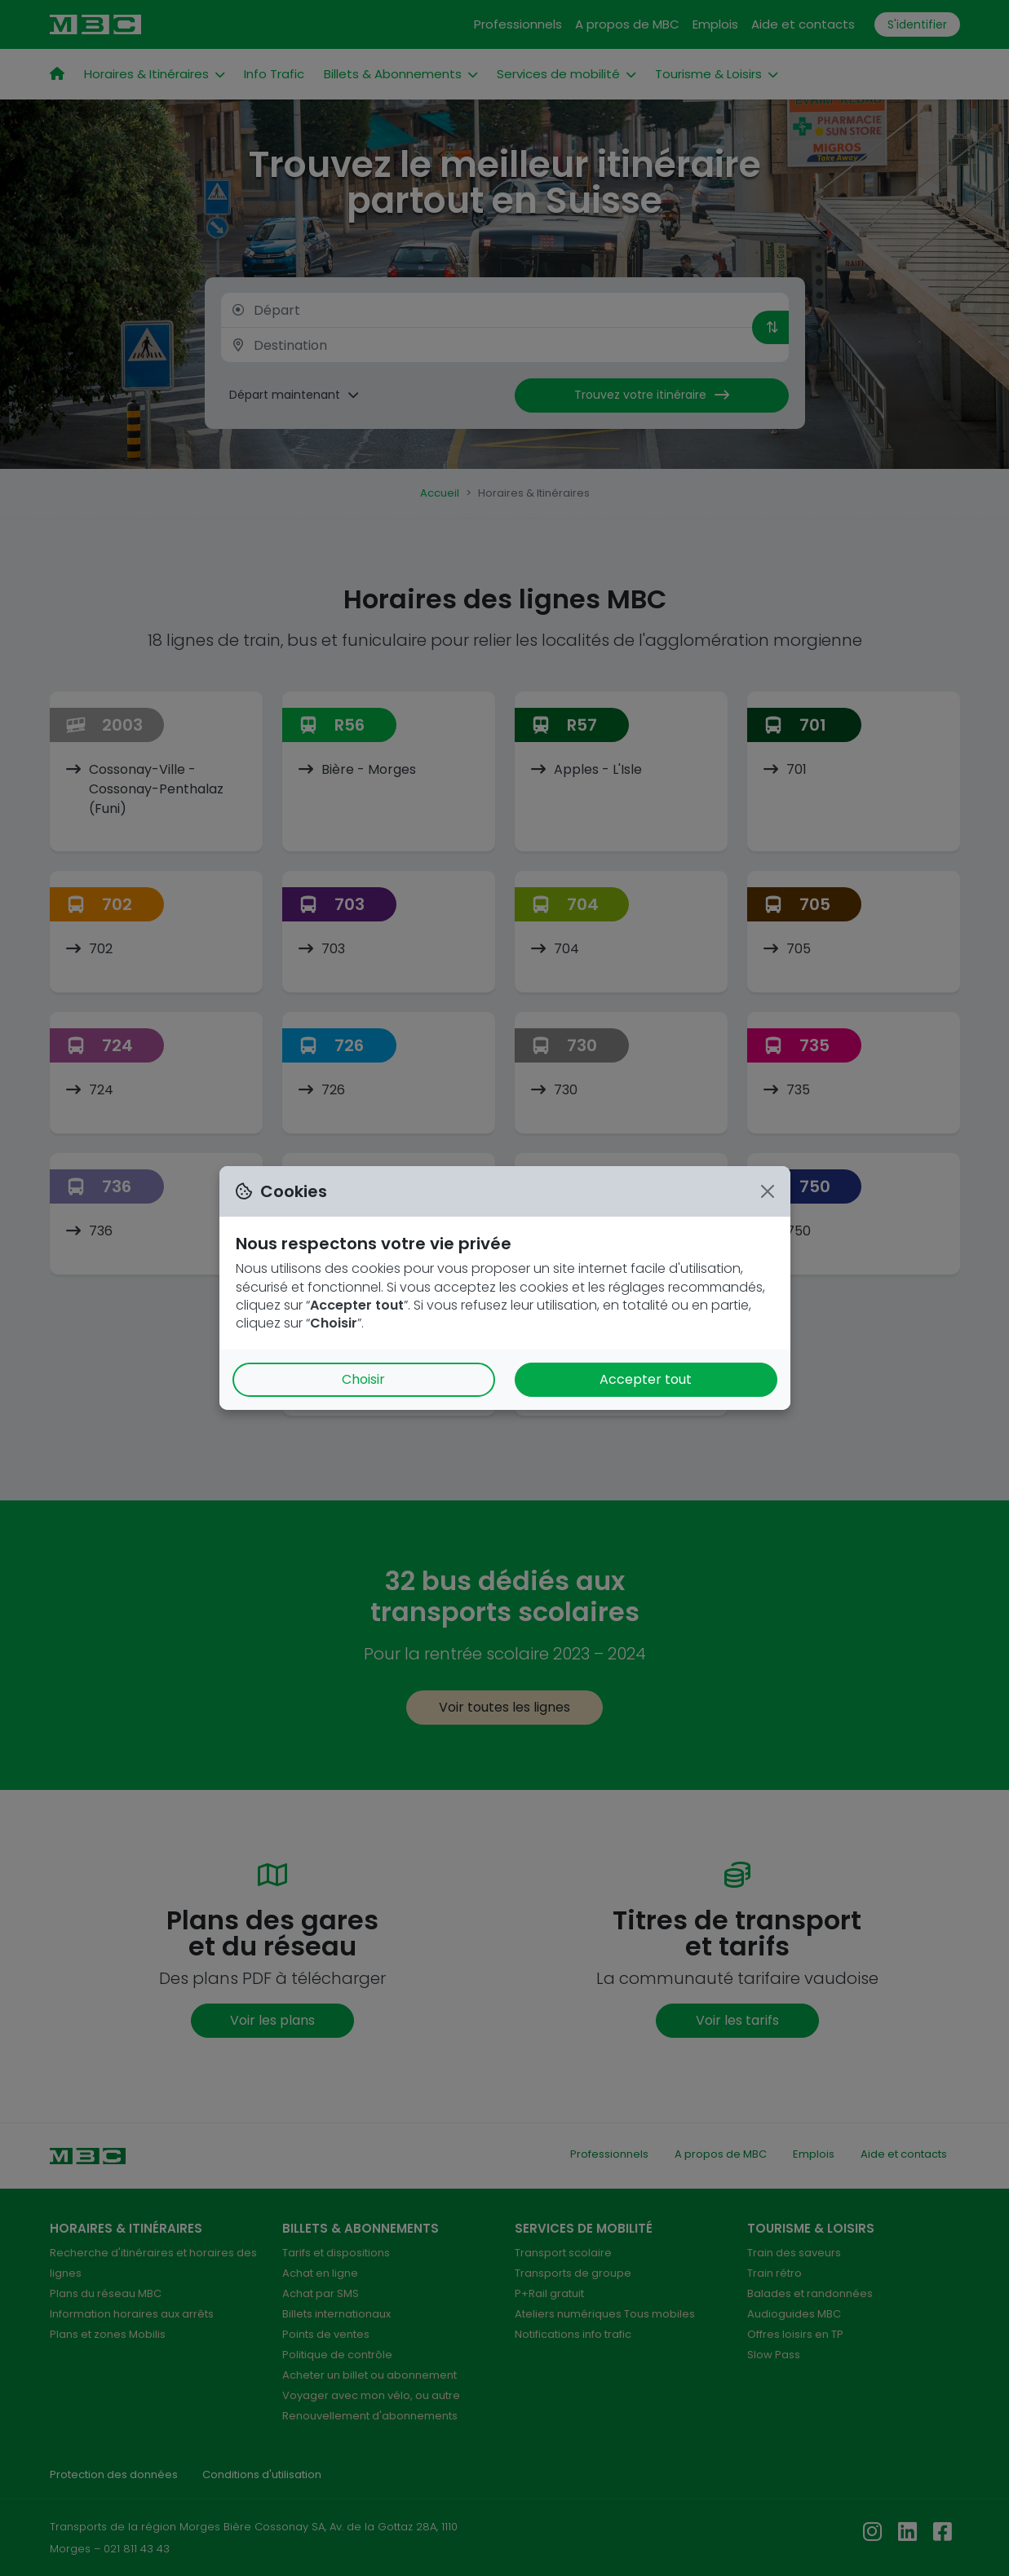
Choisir (363, 1379)
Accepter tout (646, 1379)
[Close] (768, 1191)
